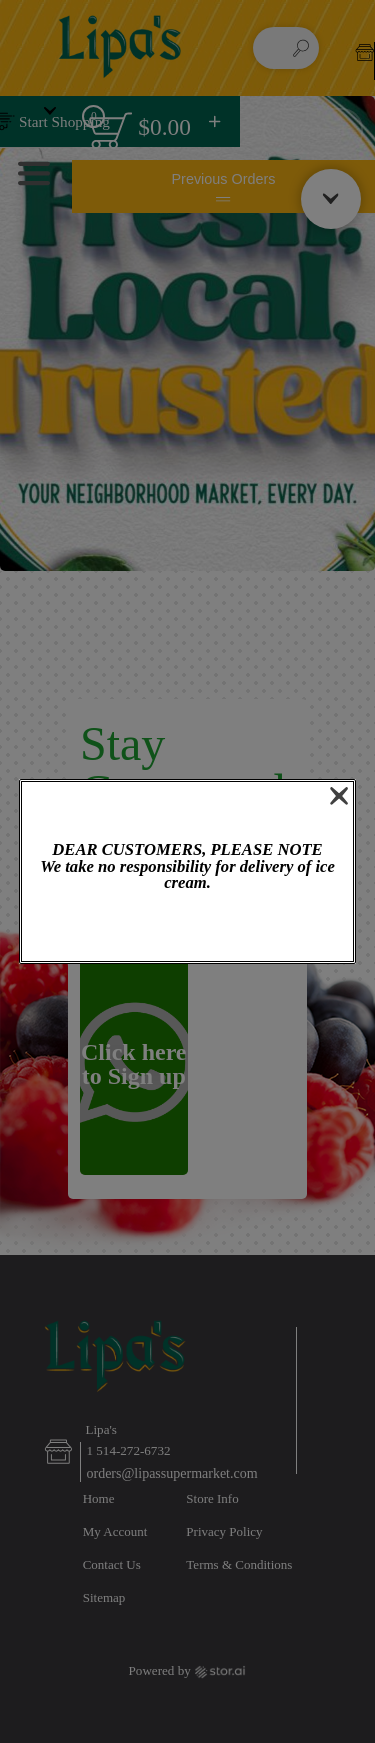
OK (187, 928)
